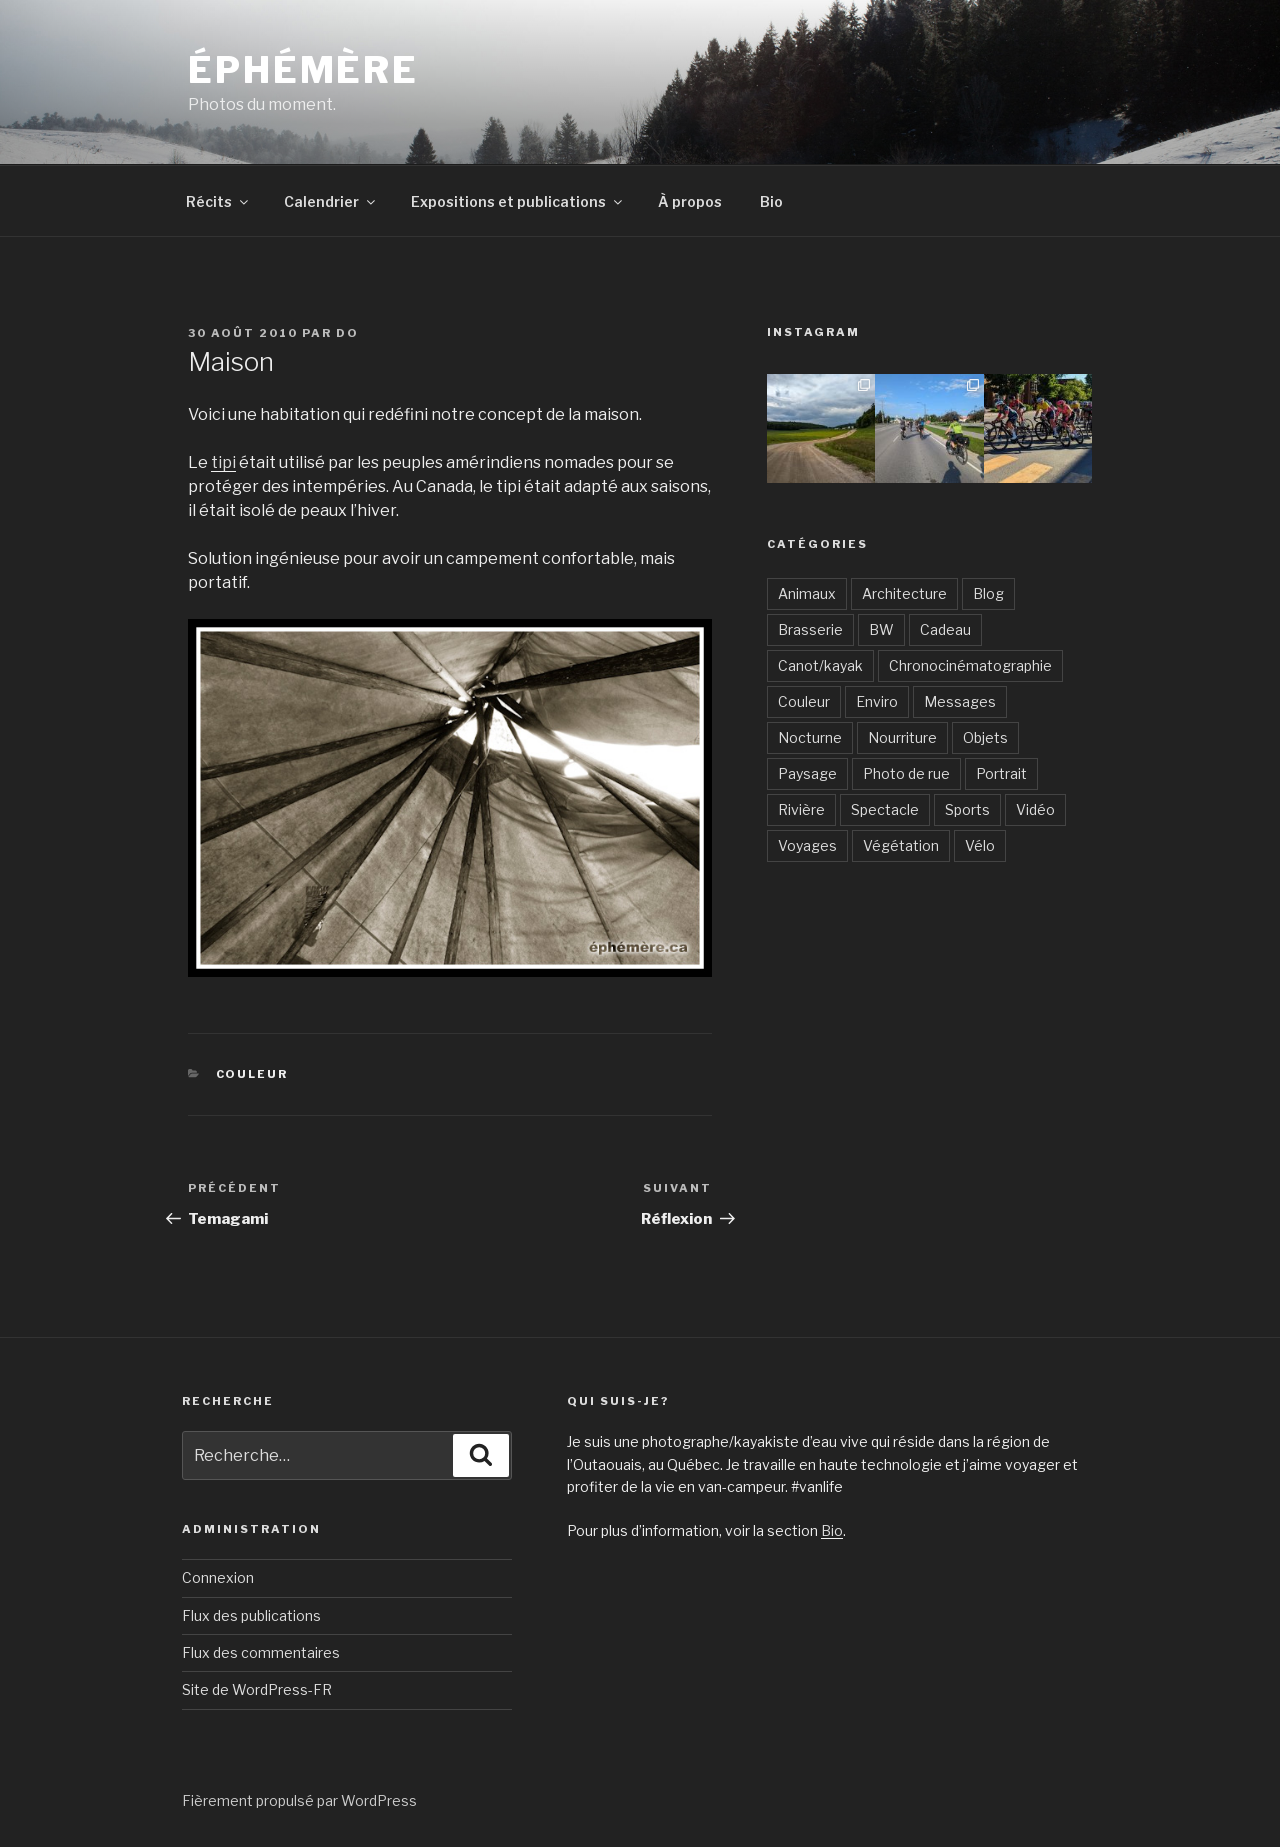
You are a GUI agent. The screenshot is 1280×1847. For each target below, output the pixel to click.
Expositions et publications (518, 201)
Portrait (1001, 773)
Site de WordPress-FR (257, 1689)
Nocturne (810, 737)
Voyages (807, 845)
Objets (985, 737)
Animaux (807, 593)
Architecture (904, 593)
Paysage (807, 773)
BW (881, 629)
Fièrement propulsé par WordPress (299, 1800)
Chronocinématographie (970, 665)
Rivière (801, 809)
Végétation (901, 845)
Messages (960, 701)
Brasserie (810, 629)
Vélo (980, 845)
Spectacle (885, 809)
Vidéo (1035, 809)
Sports (967, 809)
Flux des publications (251, 1615)
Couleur (252, 1074)
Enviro (877, 701)
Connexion (218, 1577)
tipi (223, 462)
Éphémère (303, 70)
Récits (218, 201)
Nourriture (902, 737)
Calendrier (331, 201)
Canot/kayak (820, 665)
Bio (771, 201)
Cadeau (945, 629)
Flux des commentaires (261, 1652)
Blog (988, 593)
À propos (690, 201)
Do (347, 333)
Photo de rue (906, 773)
